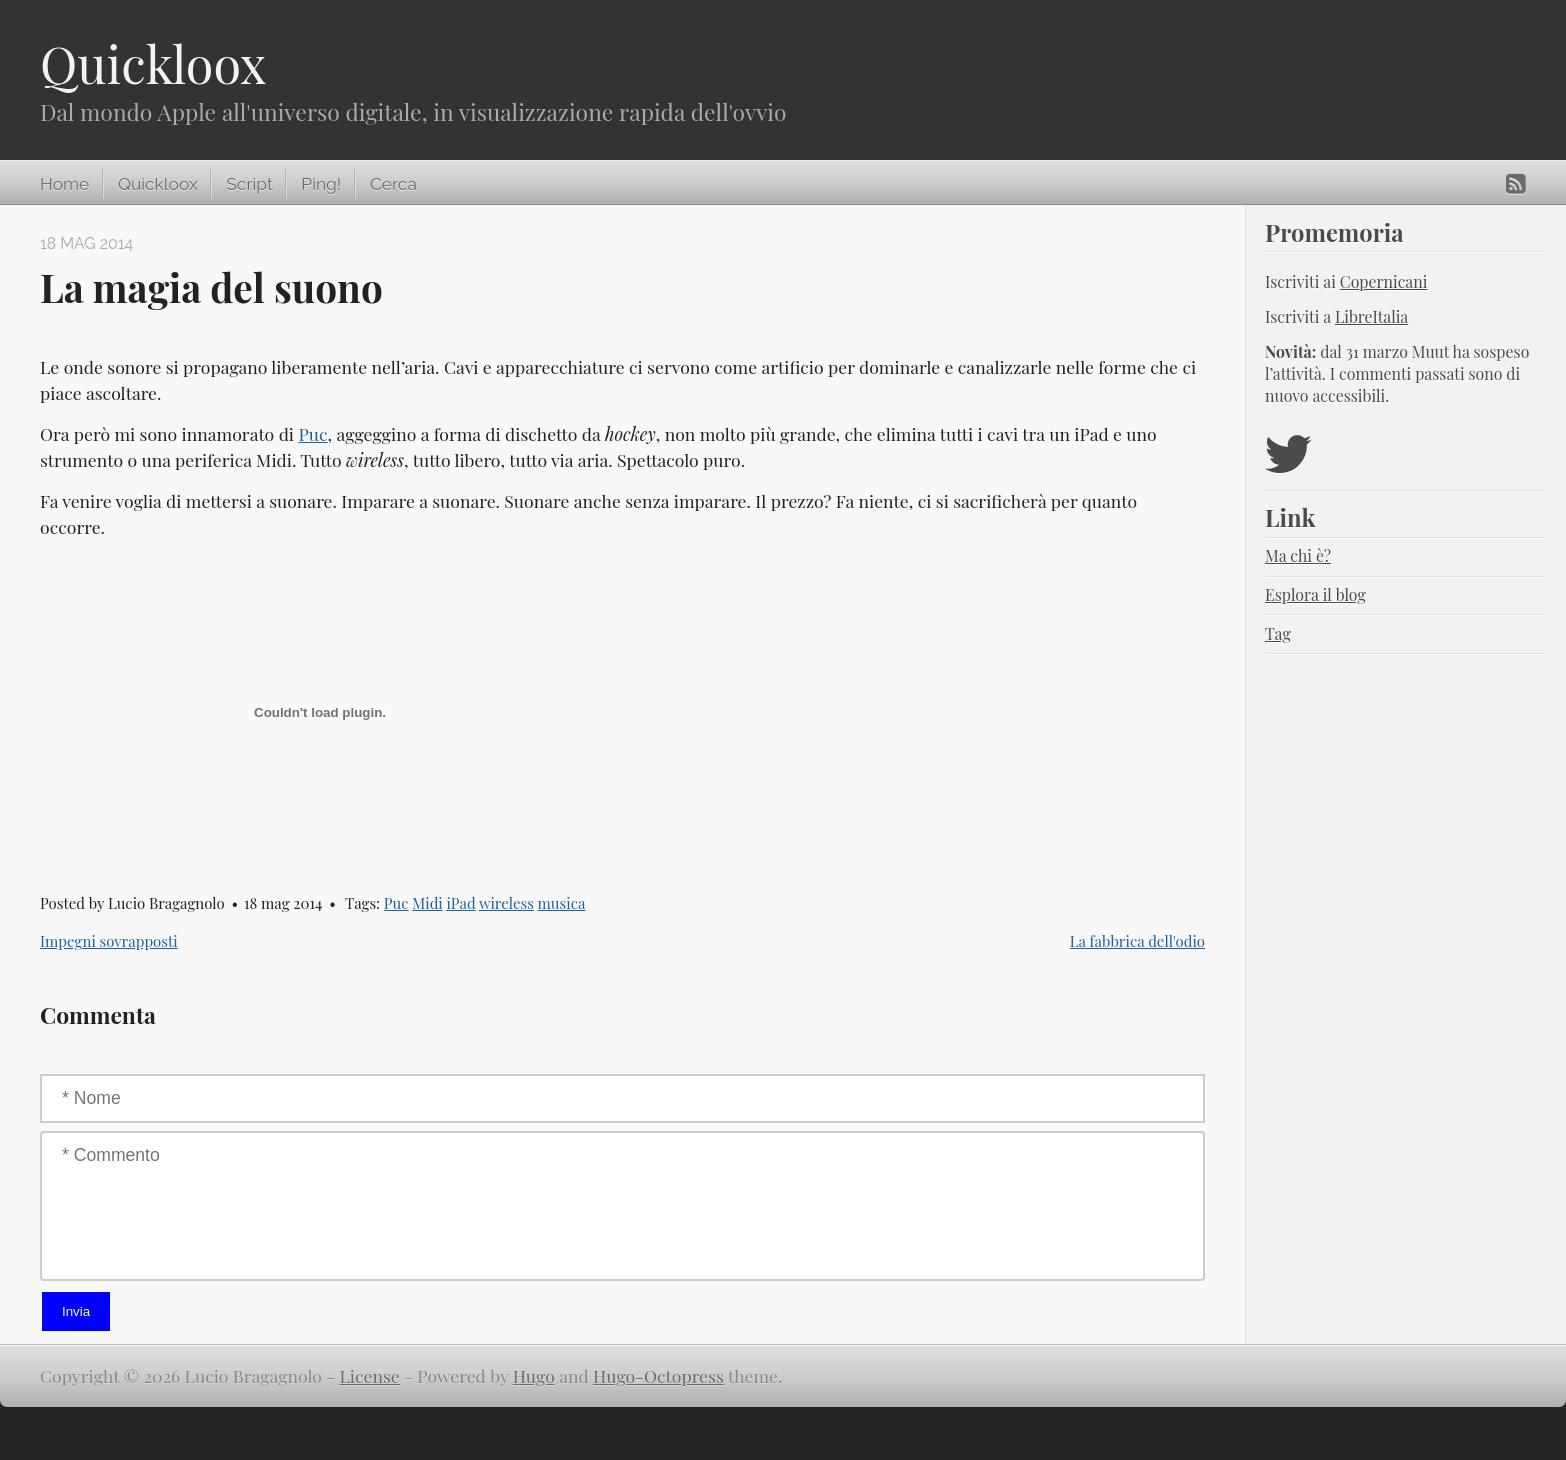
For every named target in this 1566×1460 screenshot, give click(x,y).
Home (64, 184)
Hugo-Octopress (658, 1375)
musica (562, 903)
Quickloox (153, 63)
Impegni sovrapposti (109, 941)
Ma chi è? (1298, 555)
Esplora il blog (1315, 594)
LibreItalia (1371, 316)
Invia (76, 1311)
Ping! (321, 184)
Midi (427, 903)
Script (249, 184)
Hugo (534, 1375)
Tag (1278, 633)
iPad (460, 903)
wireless (506, 903)
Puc (312, 433)
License (370, 1375)
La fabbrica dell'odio (1137, 941)
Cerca (393, 184)
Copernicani (1384, 281)
